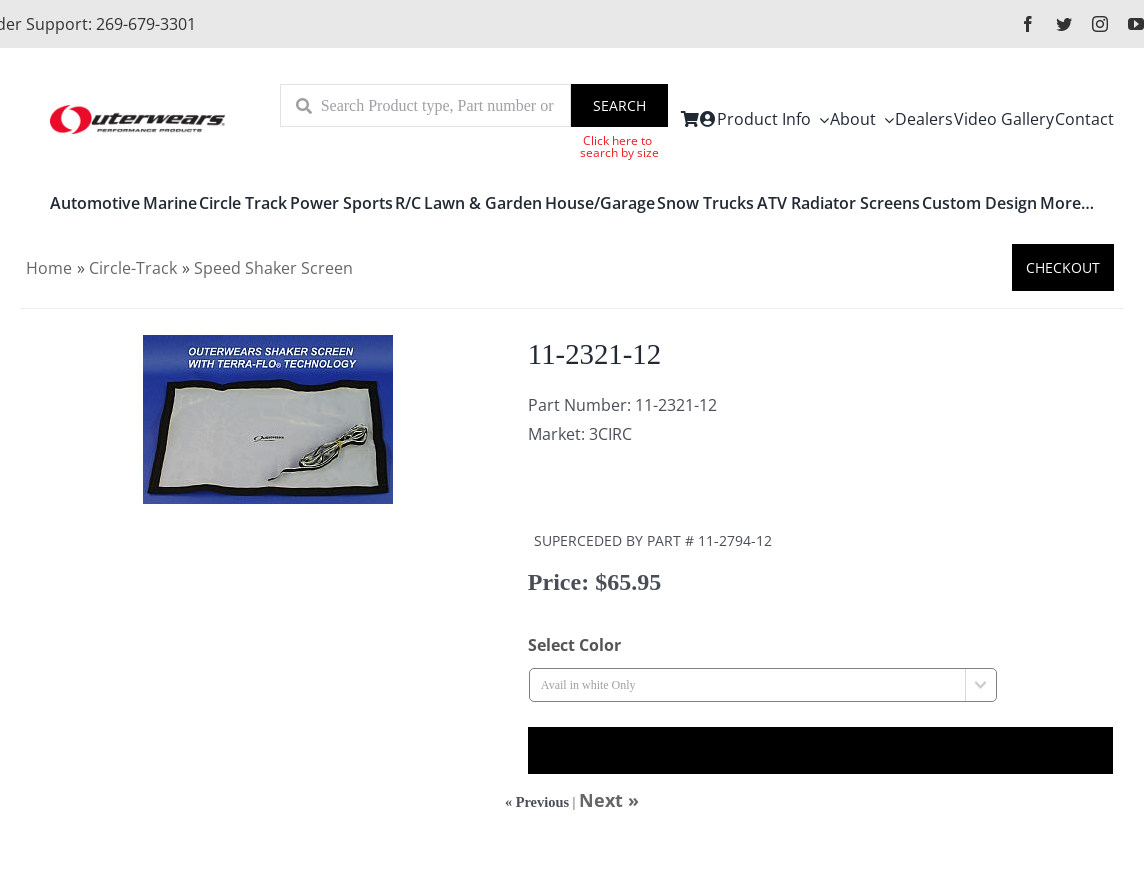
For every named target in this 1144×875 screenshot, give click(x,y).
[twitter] (1064, 24)
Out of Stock (820, 750)
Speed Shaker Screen (273, 268)
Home (49, 268)
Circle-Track (133, 268)
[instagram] (1100, 24)
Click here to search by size (619, 146)
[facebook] (1028, 24)
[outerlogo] (137, 112)
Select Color (574, 645)
